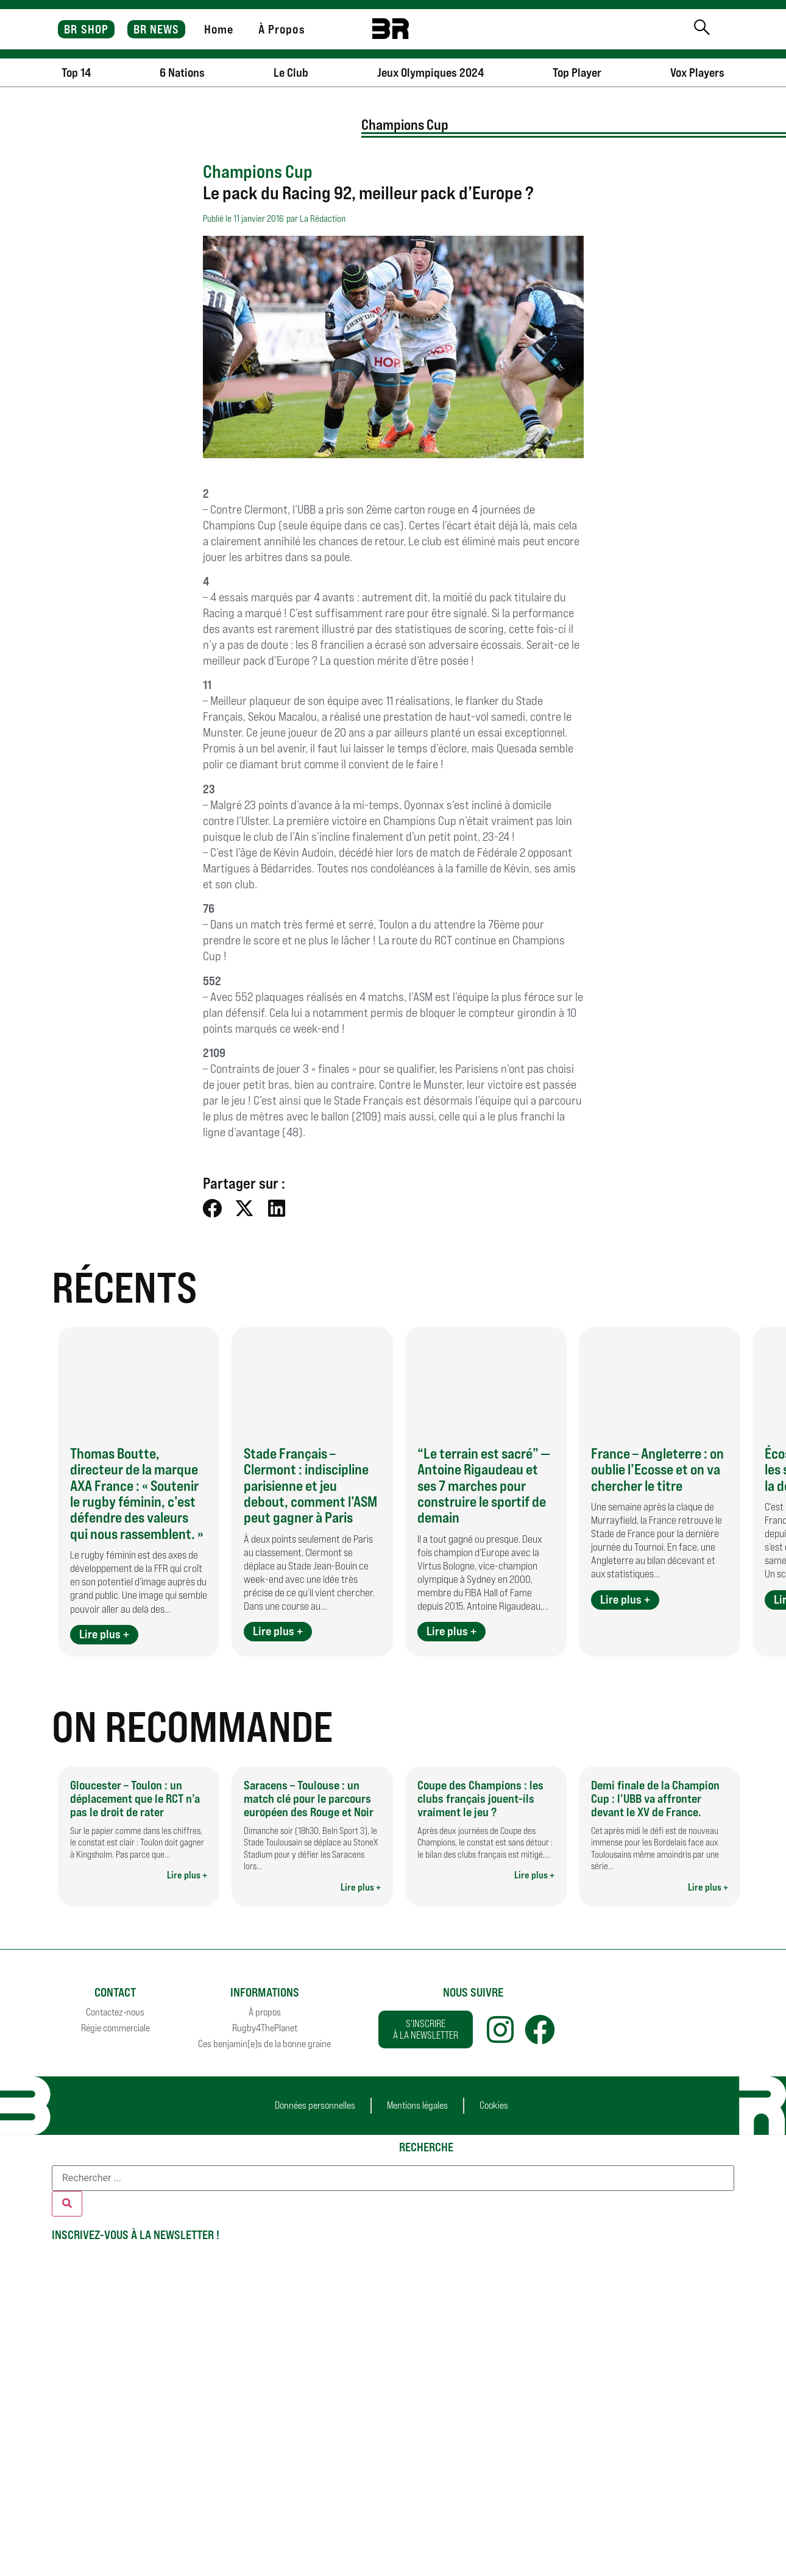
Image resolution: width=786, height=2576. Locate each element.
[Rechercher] (67, 2204)
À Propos (281, 29)
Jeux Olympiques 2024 (430, 72)
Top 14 (76, 72)
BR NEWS (156, 29)
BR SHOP (86, 29)
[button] (213, 1208)
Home (218, 29)
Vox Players (697, 72)
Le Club (291, 72)
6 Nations (182, 72)
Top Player (577, 72)
